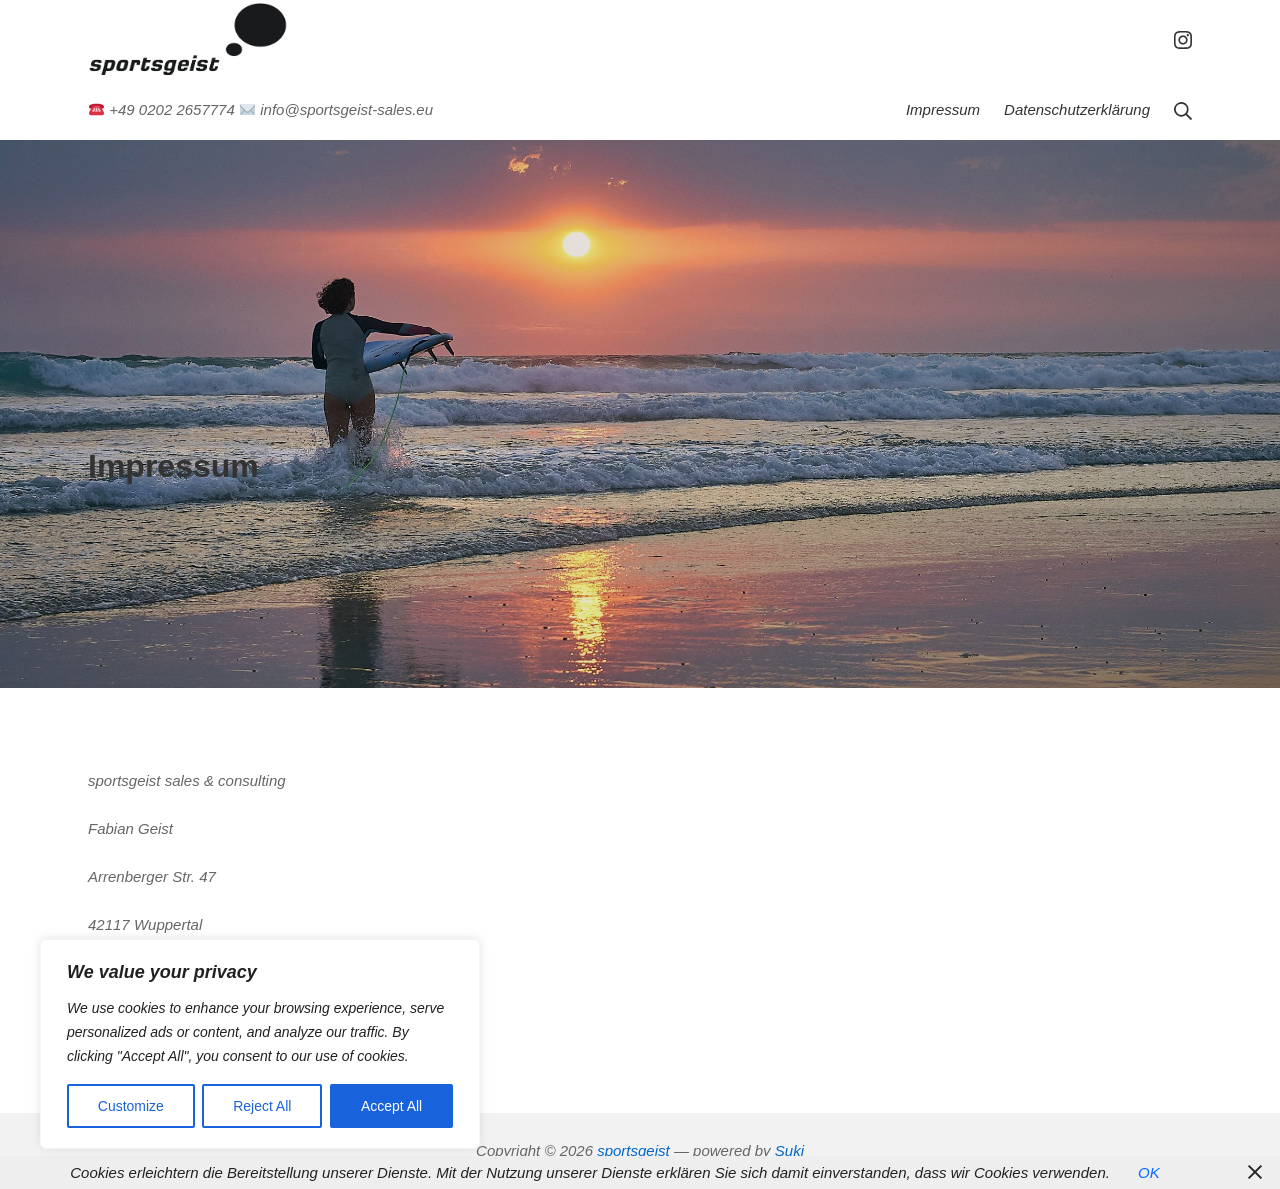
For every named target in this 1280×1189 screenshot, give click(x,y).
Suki (789, 1150)
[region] (260, 1044)
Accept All (391, 1106)
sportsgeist (633, 1150)
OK (1149, 1172)
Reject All (262, 1106)
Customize (131, 1106)
